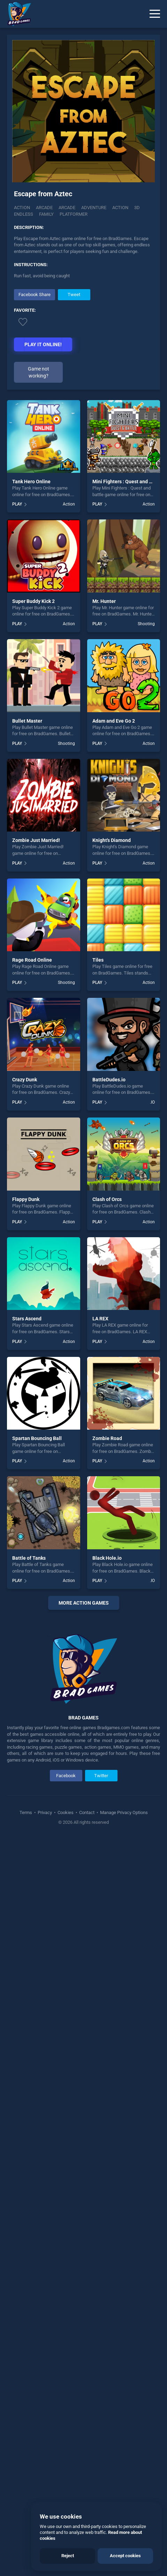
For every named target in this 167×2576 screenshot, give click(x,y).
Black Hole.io (107, 1558)
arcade (67, 207)
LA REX (100, 1318)
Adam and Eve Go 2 (113, 721)
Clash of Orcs (107, 1199)
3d (137, 207)
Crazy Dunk (24, 1079)
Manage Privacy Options (123, 1812)
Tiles (98, 960)
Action (22, 207)
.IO (152, 1102)
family (46, 214)
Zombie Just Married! (36, 840)
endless (23, 214)
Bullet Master (27, 721)
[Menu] (155, 14)
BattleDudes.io (109, 1079)
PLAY (17, 504)
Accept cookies (125, 2555)
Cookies (65, 1812)
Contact (87, 1812)
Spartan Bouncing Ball (37, 1438)
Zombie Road (107, 1438)
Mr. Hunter (104, 601)
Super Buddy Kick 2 (33, 601)
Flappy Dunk (25, 1199)
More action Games (84, 1603)
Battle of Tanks (29, 1558)
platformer (74, 214)
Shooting (146, 623)
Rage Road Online (32, 960)
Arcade (44, 207)
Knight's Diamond (111, 840)
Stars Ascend (26, 1318)
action (120, 207)
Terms (26, 1812)
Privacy (45, 1812)
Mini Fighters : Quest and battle (127, 481)
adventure (93, 207)
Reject (67, 2555)
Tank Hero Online (31, 481)
